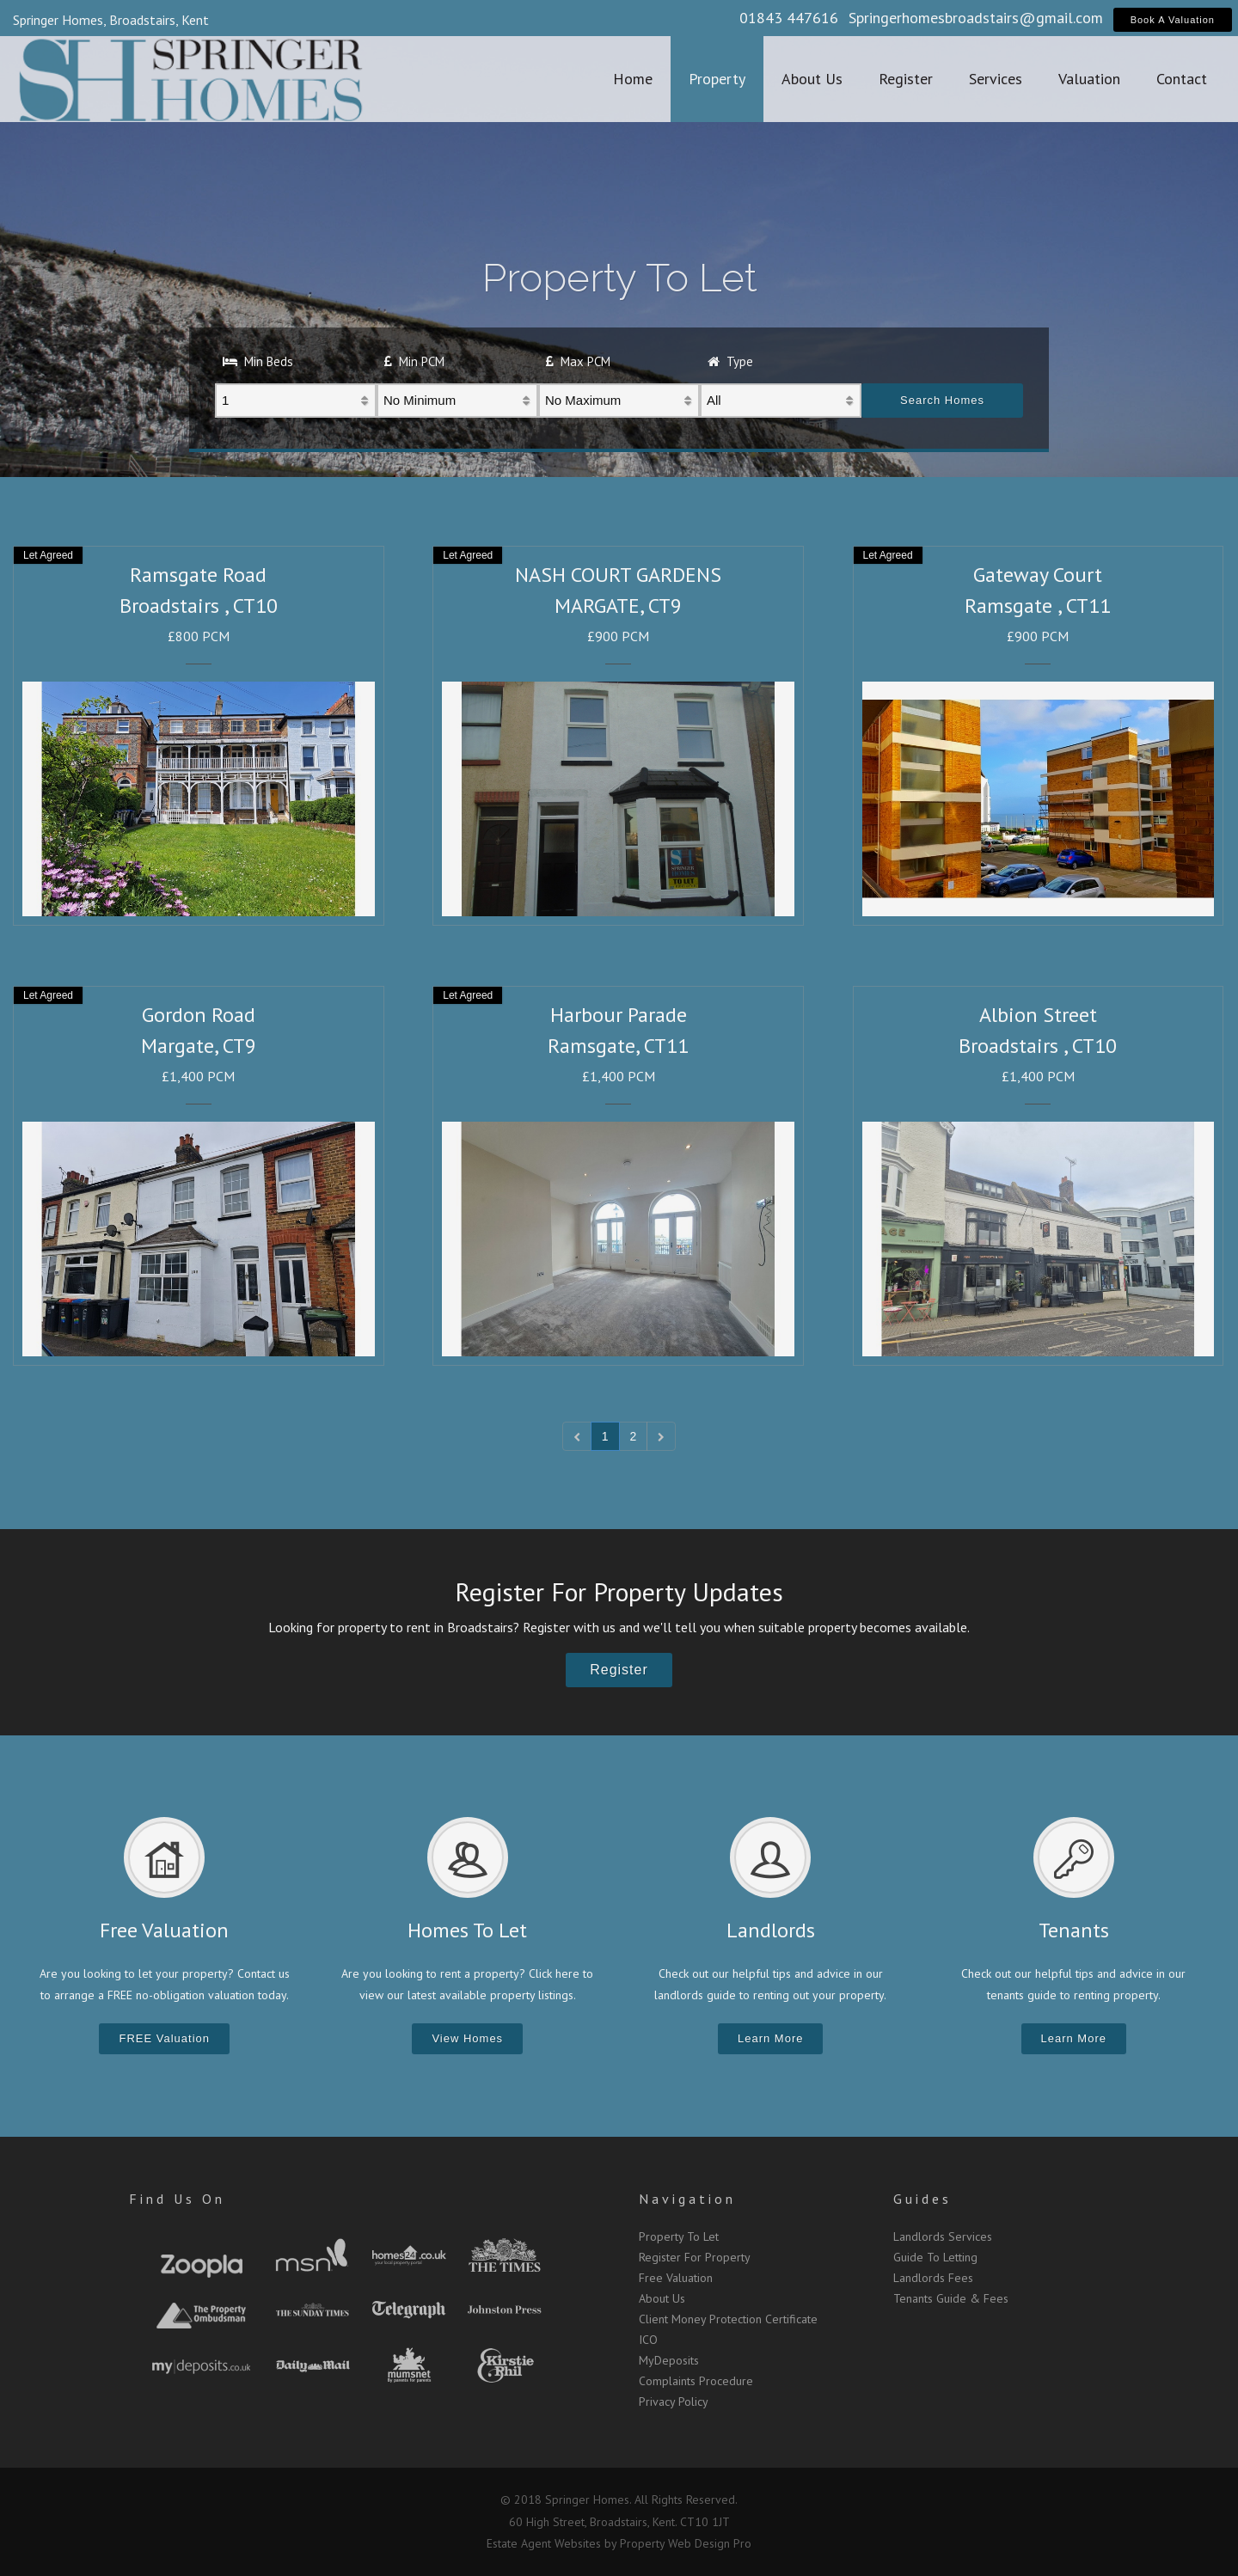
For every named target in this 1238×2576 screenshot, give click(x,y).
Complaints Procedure (696, 2381)
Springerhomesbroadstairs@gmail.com (976, 18)
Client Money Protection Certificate (728, 2319)
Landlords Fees (933, 2277)
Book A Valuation (1173, 20)
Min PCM (414, 361)
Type (730, 361)
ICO (648, 2339)
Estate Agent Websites (544, 2543)
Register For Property (695, 2257)
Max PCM (578, 361)
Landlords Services (942, 2236)
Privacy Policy (673, 2401)
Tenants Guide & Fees (950, 2298)
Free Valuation (676, 2277)
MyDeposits (669, 2360)
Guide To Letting (935, 2257)
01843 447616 (788, 18)
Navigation (687, 2198)
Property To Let (679, 2236)
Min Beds (258, 361)
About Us (662, 2298)
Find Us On (177, 2198)
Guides (922, 2198)
